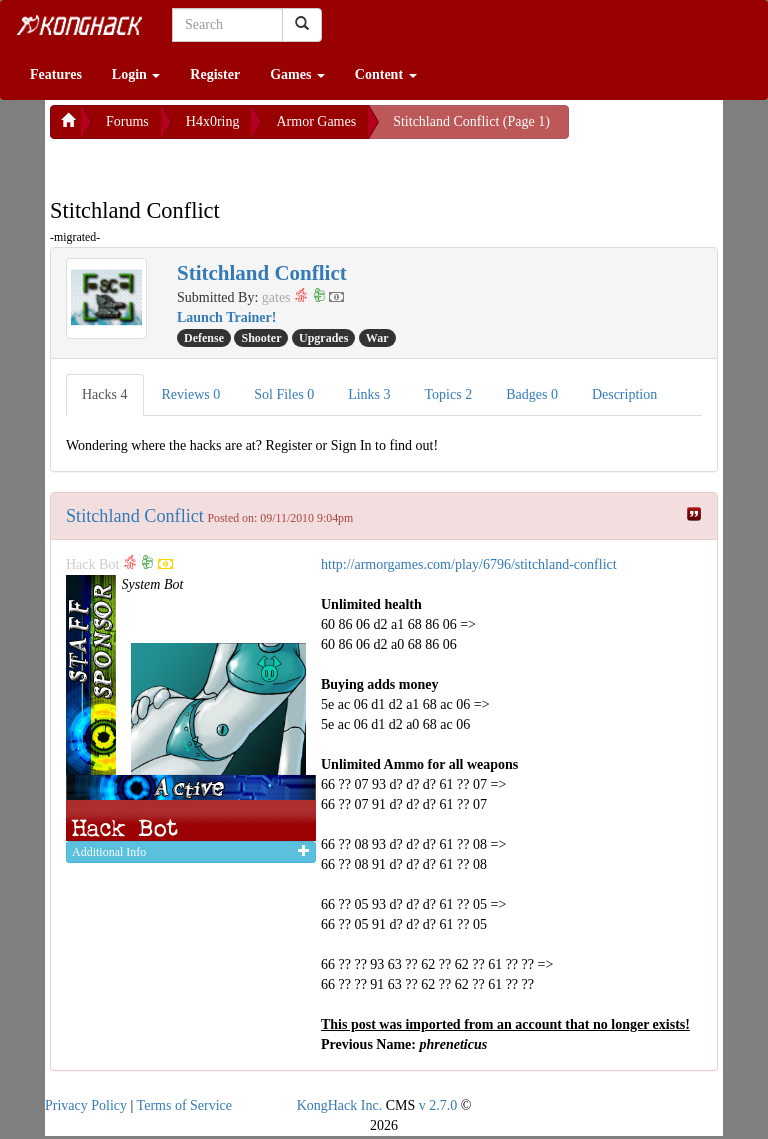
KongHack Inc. (340, 1105)
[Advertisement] (210, 164)
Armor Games (316, 121)
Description (624, 394)
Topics (449, 394)
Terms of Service (184, 1105)
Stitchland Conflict (135, 516)
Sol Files (284, 394)
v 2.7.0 (438, 1105)
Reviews (191, 394)
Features (56, 74)
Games (297, 74)
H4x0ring (213, 121)
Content (386, 74)
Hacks (105, 394)
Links (369, 394)
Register (215, 74)
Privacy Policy (86, 1105)
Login (136, 74)
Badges (532, 394)
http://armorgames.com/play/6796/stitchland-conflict (469, 564)
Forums (127, 121)
